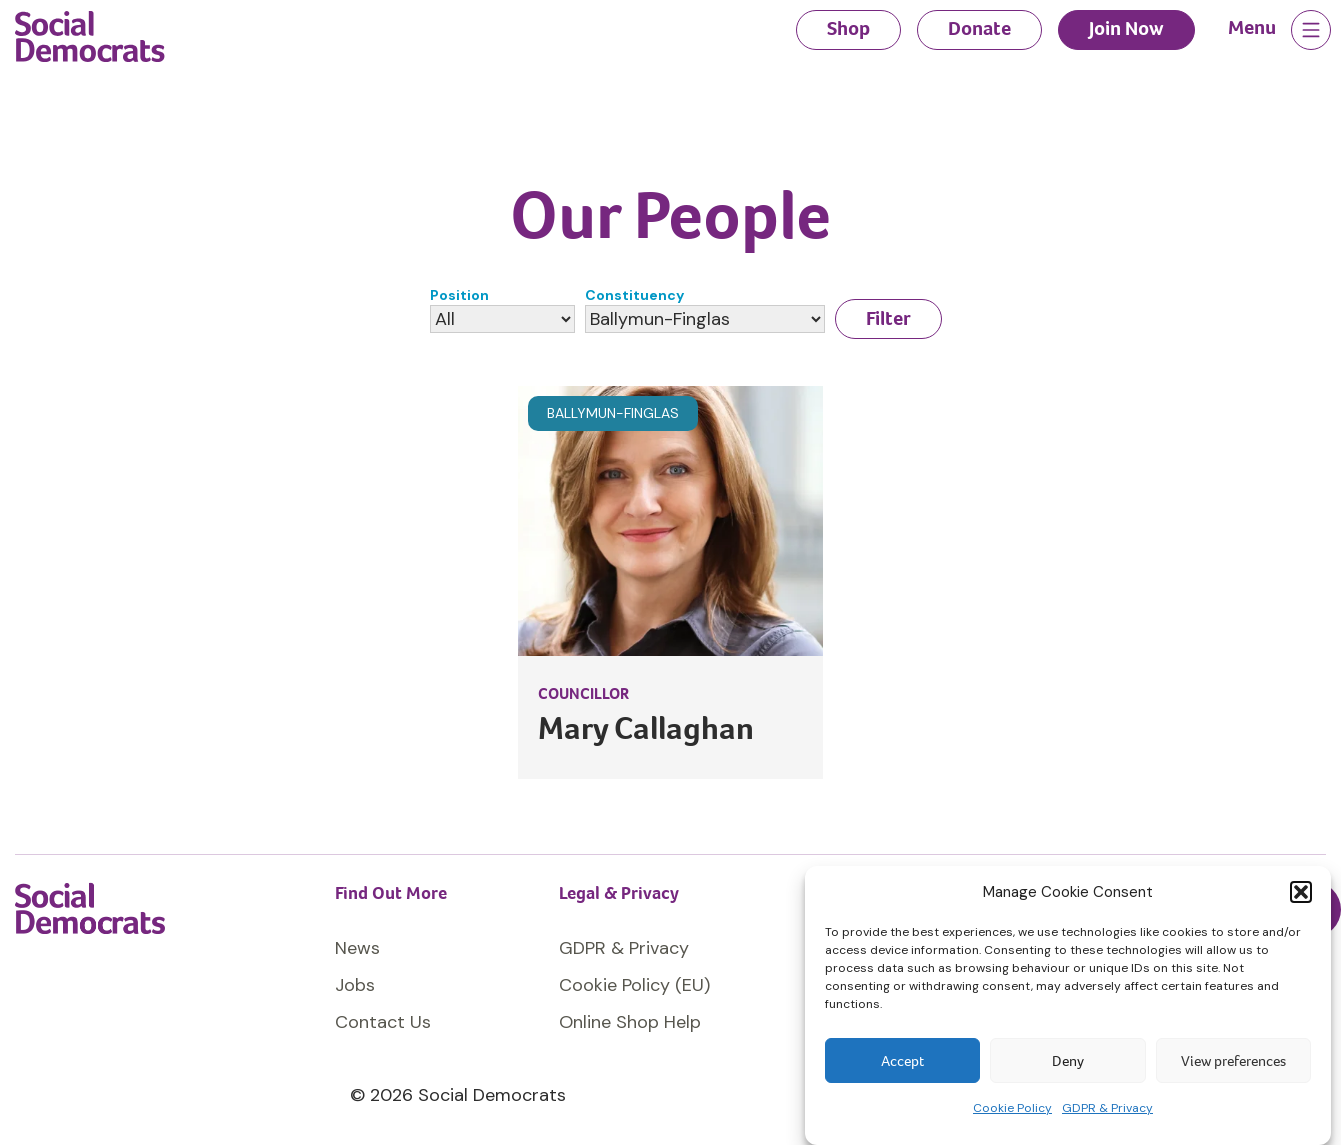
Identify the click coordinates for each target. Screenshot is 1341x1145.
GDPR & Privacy (1107, 1108)
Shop (848, 28)
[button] (1301, 892)
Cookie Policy (1012, 1108)
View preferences (1233, 1061)
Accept (902, 1061)
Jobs (355, 985)
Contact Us (383, 1022)
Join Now (1126, 28)
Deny (1068, 1061)
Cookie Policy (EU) (634, 985)
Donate (979, 28)
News (357, 948)
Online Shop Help (630, 1022)
